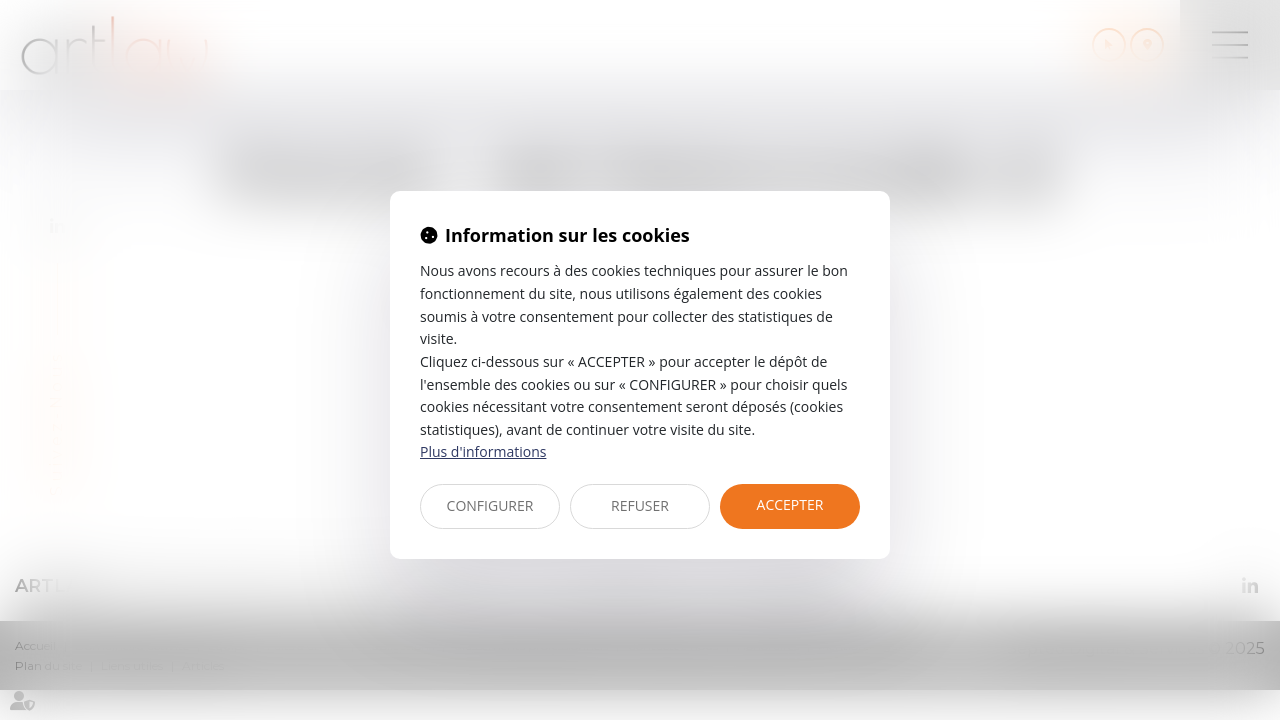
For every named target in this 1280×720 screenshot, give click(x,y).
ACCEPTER (790, 504)
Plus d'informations (483, 451)
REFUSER (640, 505)
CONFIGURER (490, 505)
